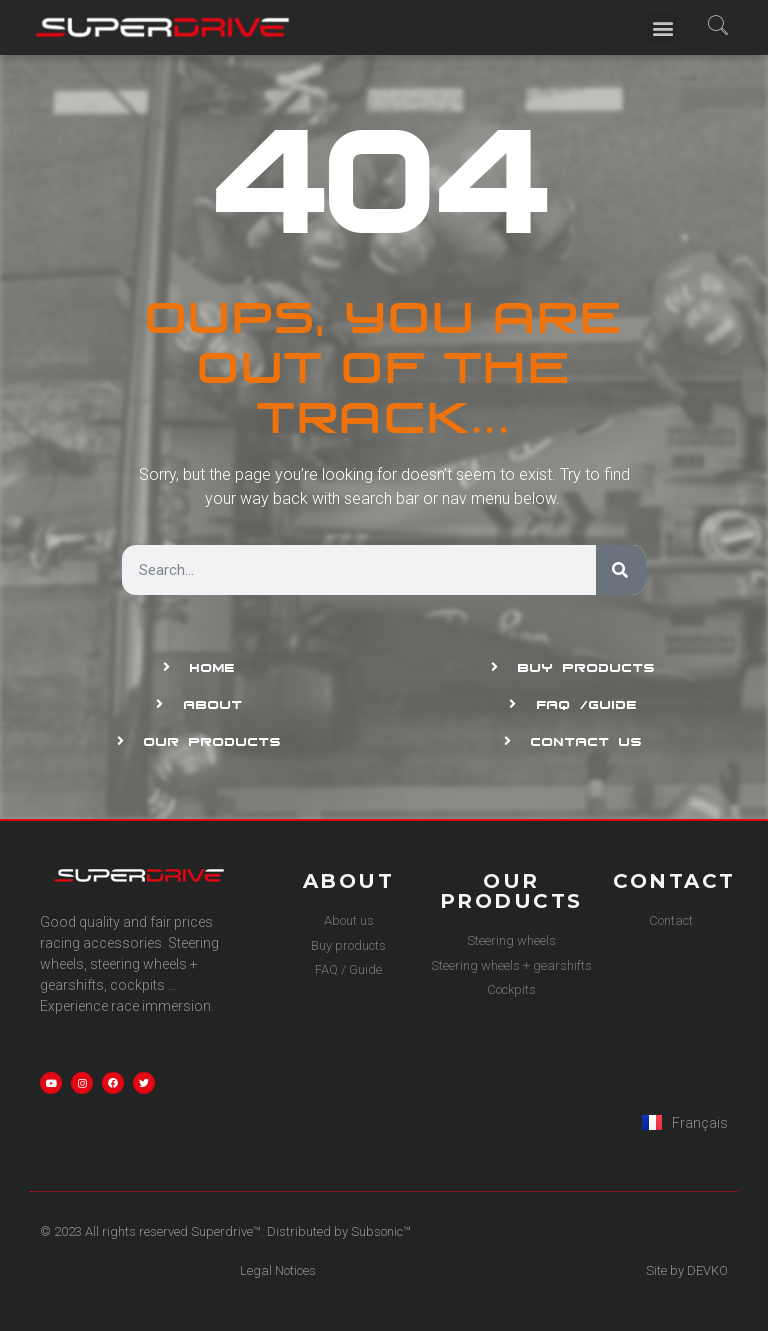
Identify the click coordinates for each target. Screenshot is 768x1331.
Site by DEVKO (687, 1270)
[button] (662, 27)
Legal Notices (278, 1270)
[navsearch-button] (718, 27)
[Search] (621, 570)
